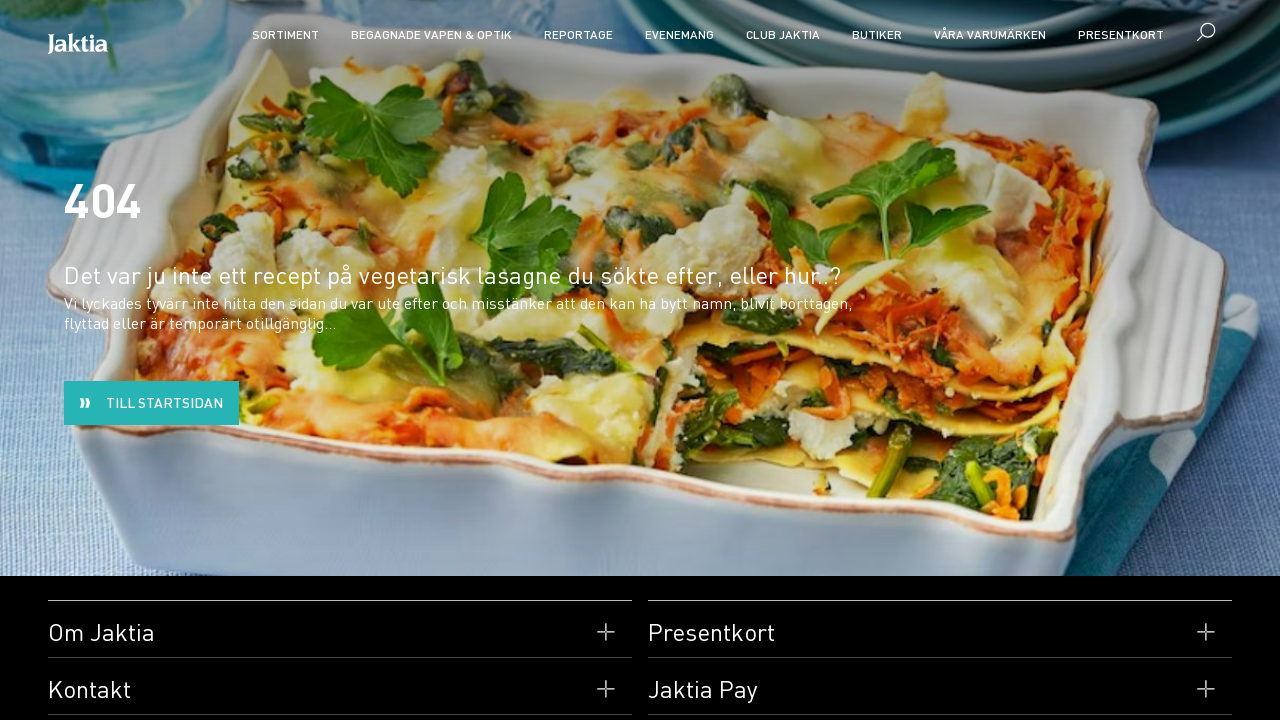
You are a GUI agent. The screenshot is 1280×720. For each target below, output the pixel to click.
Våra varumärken (990, 34)
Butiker (877, 34)
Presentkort (1121, 34)
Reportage (578, 34)
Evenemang (679, 34)
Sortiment (285, 34)
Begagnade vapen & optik (431, 34)
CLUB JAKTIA (783, 34)
